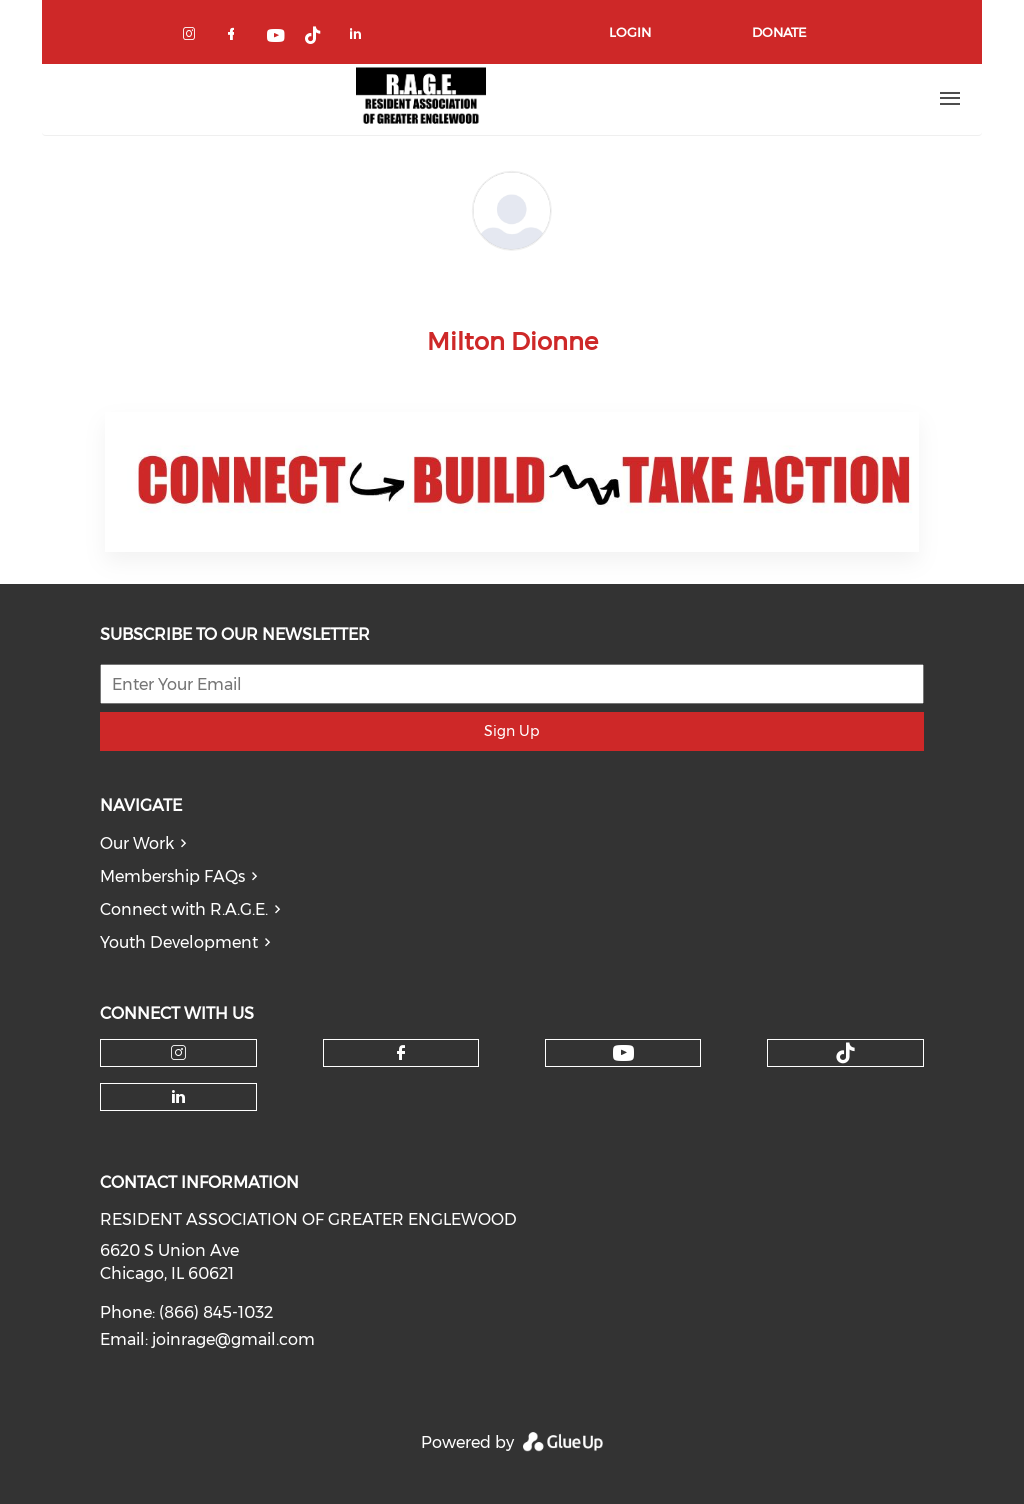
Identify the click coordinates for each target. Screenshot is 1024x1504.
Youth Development (179, 942)
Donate (779, 32)
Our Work (137, 843)
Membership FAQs (172, 876)
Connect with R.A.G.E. (184, 909)
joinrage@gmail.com (233, 1339)
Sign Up (511, 731)
